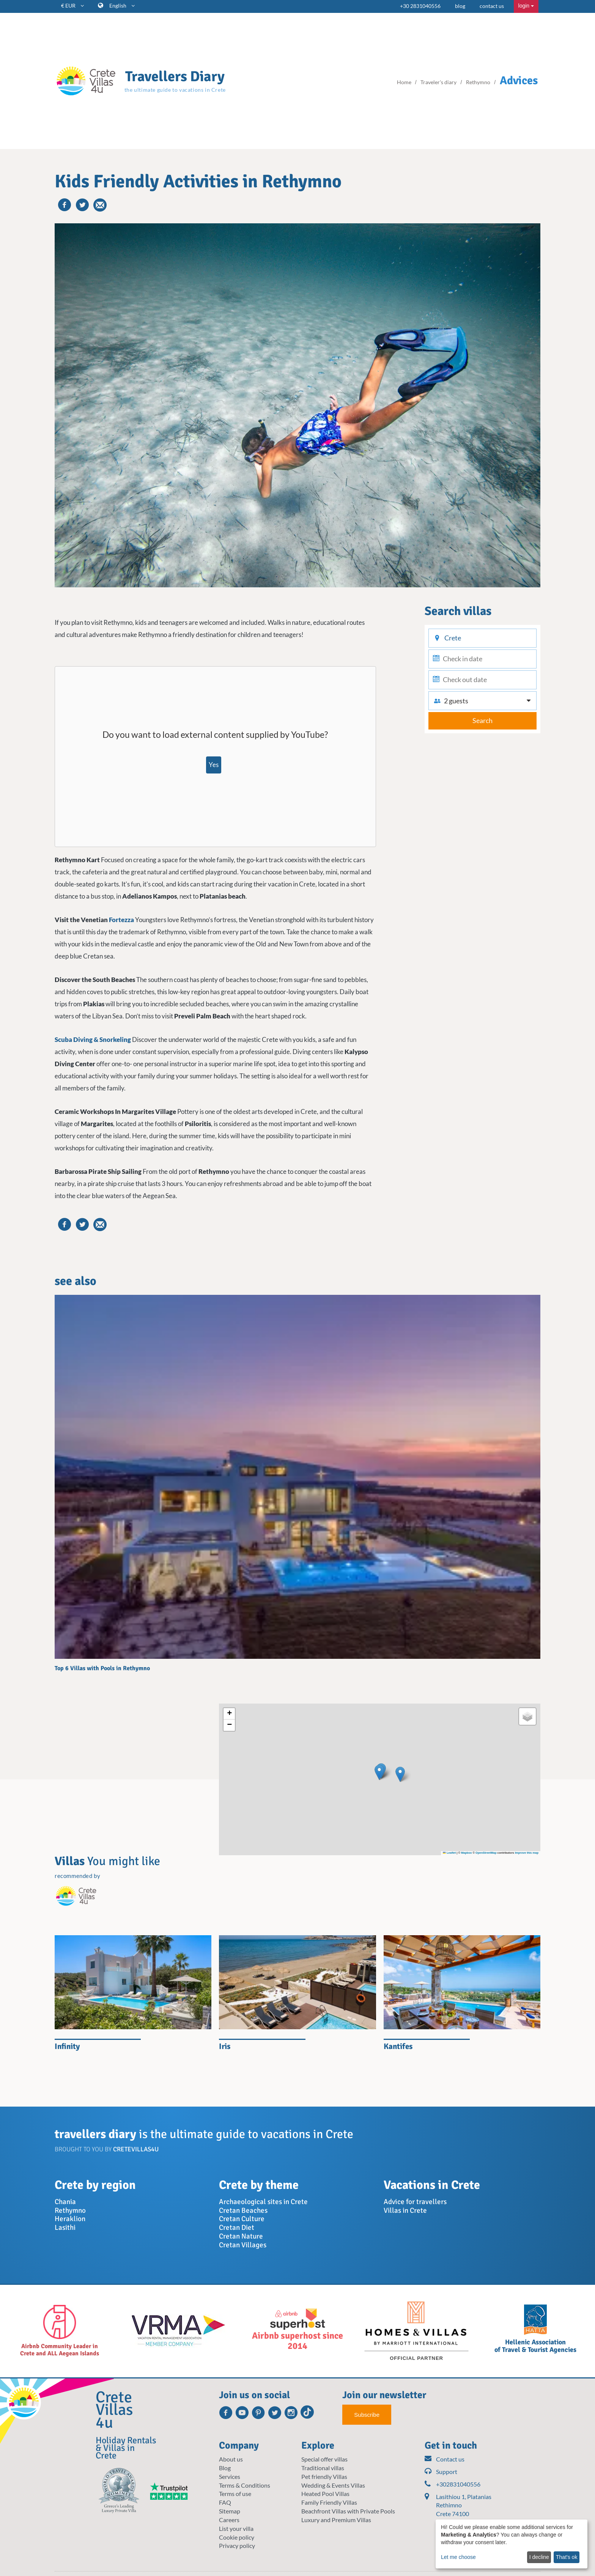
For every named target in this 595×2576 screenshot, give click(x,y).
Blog (225, 2467)
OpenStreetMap (485, 1852)
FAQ (225, 2502)
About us (231, 2459)
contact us (492, 6)
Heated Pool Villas (325, 2493)
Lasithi (65, 2227)
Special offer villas (324, 2459)
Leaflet (449, 1852)
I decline (539, 2557)
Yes (214, 765)
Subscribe (366, 2414)
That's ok (566, 2557)
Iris (224, 2046)
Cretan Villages (242, 2245)
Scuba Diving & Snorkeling (93, 1039)
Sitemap (229, 2511)
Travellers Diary (175, 76)
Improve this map (526, 1852)
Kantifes (398, 2046)
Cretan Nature (241, 2236)
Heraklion (70, 2218)
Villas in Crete (405, 2210)
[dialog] (511, 2544)
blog (460, 6)
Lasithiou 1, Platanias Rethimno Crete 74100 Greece (463, 2509)
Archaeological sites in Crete (263, 2201)
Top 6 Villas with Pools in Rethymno (102, 1668)
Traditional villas (322, 2467)
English (122, 5)
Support (441, 2472)
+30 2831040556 (420, 6)
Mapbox (466, 1852)
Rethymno (70, 2210)
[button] (379, 1772)
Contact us (444, 2459)
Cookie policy (236, 2537)
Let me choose (458, 2557)
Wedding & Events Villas (333, 2485)
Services (229, 2476)
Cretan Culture (241, 2218)
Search (482, 720)
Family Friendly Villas (329, 2502)
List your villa (236, 2528)
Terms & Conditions (244, 2485)
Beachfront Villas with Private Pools (348, 2511)
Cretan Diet (236, 2227)
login (526, 6)
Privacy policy (237, 2545)
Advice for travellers (415, 2201)
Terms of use (235, 2493)
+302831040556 (452, 2484)
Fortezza (121, 920)
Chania (65, 2201)
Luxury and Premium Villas (336, 2519)
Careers (229, 2519)
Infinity (67, 2046)
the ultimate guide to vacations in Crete (175, 89)
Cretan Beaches (243, 2210)
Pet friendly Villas (324, 2476)
